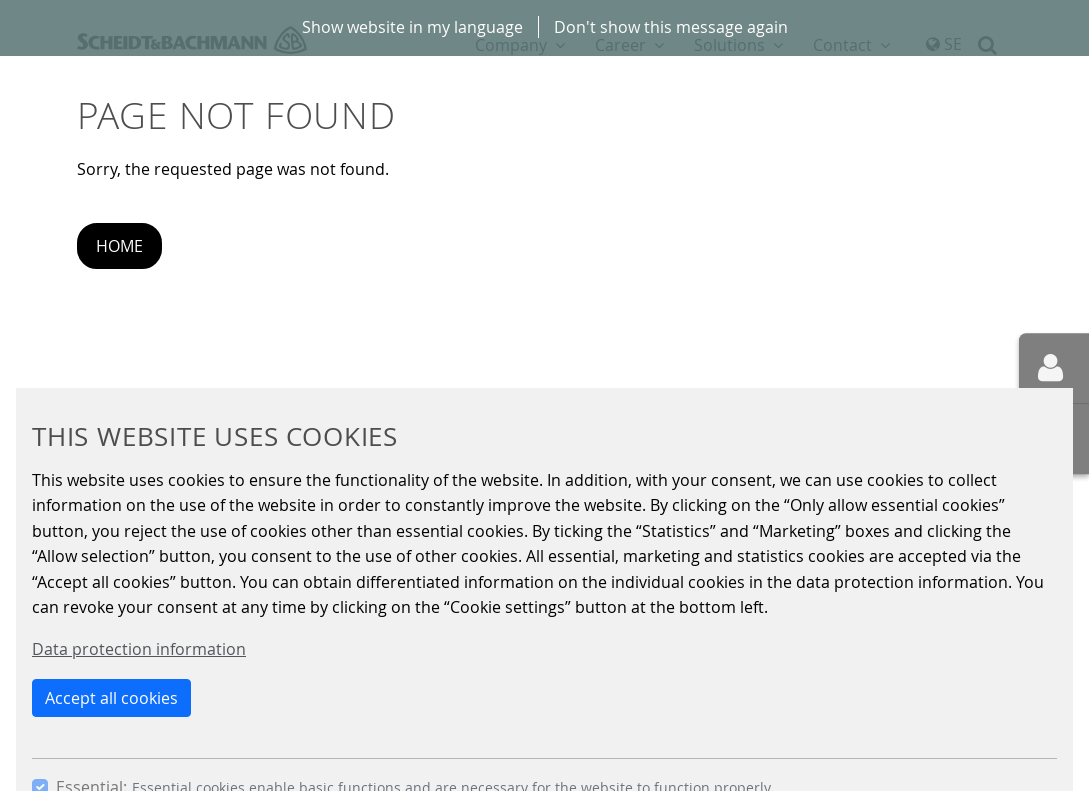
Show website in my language (412, 27)
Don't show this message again (671, 27)
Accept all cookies (111, 698)
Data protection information (139, 649)
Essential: (91, 787)
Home (119, 246)
